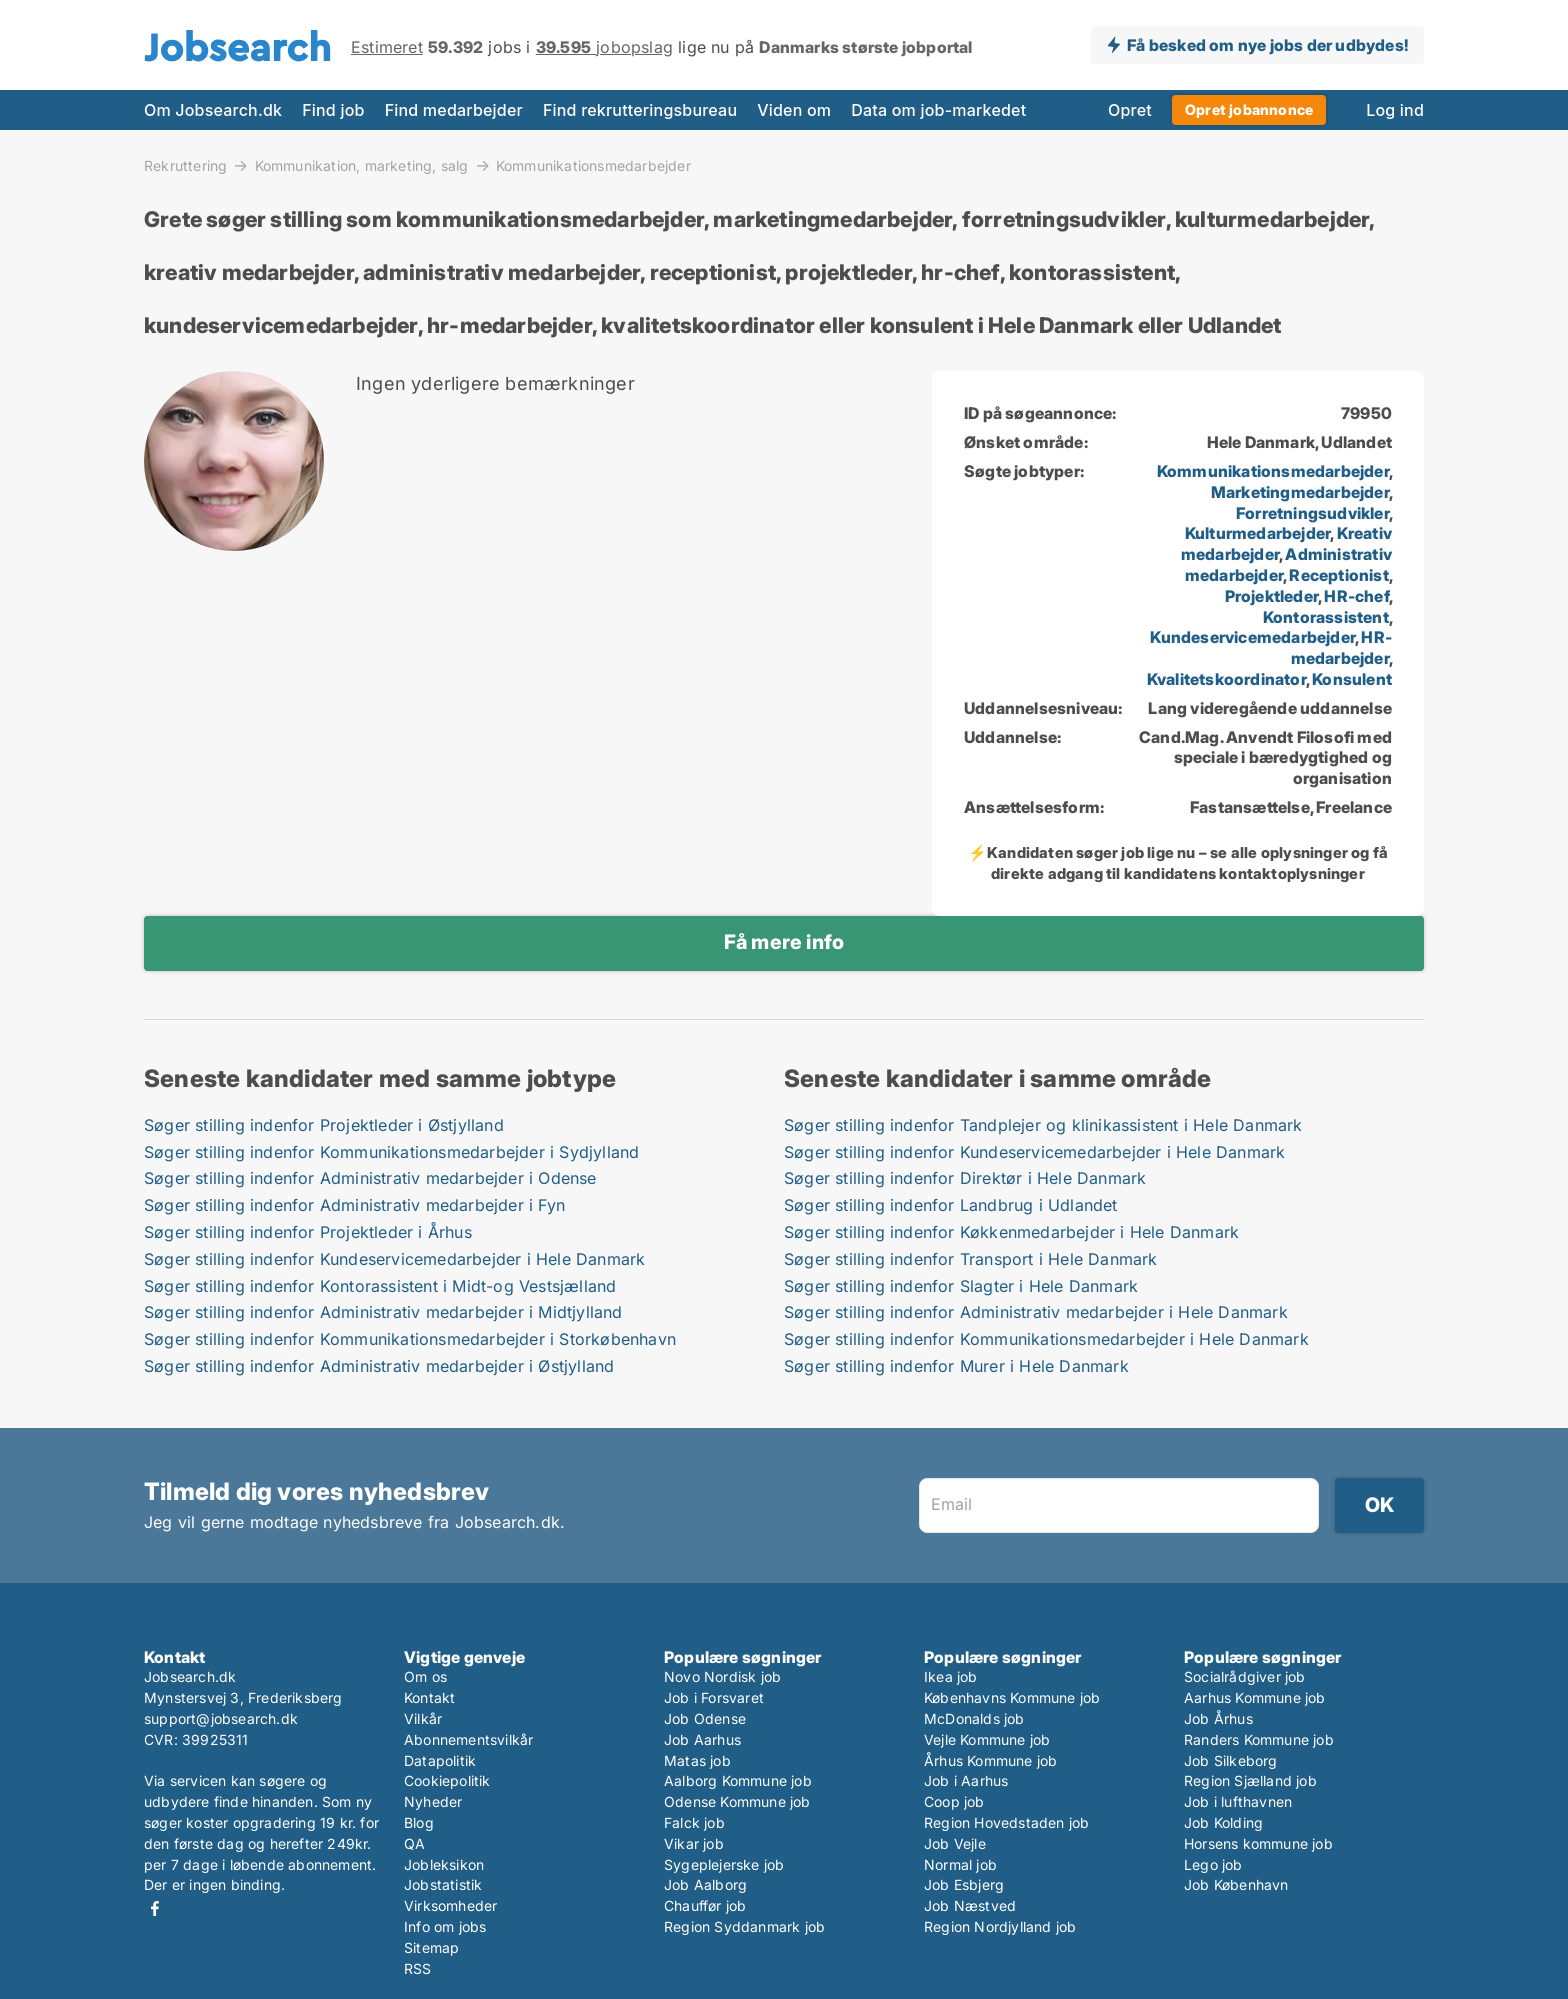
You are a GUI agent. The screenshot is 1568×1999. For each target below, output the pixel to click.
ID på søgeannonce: (1040, 413)
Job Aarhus (702, 1739)
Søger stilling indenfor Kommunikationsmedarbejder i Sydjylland (391, 1152)
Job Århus (1218, 1718)
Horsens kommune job (1258, 1843)
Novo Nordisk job (722, 1676)
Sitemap (431, 1947)
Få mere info (784, 942)
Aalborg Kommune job (738, 1780)
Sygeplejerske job (724, 1864)
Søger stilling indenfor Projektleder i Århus (308, 1232)
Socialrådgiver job (1245, 1676)
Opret (1130, 110)
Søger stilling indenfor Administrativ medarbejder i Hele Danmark (1036, 1312)
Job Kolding (1223, 1822)
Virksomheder (450, 1905)
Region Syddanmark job (744, 1926)
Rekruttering (185, 165)
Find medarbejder (454, 110)
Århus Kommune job (990, 1760)
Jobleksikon (444, 1864)
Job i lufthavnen (1238, 1801)
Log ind (1395, 110)
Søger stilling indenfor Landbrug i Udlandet (951, 1205)
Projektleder (1271, 596)
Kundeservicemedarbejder (1252, 637)
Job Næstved (970, 1905)
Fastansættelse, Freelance (1291, 807)
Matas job (697, 1760)
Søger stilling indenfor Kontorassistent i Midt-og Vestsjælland (380, 1286)
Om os (425, 1676)
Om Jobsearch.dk (213, 110)
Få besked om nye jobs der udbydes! (1267, 45)
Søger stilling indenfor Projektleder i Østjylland (324, 1125)
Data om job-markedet (938, 110)
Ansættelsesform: (1034, 807)
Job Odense (705, 1718)
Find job (333, 110)
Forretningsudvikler (1312, 513)
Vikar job (694, 1843)
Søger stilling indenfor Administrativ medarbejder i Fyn (354, 1205)
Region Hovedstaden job (1006, 1822)
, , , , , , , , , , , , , (1269, 575)
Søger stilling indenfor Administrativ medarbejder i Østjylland (379, 1366)
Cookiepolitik (447, 1780)
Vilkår (423, 1718)
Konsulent (1352, 679)
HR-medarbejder (1341, 647)
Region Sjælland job (1250, 1780)
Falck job (694, 1822)
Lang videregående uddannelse (1270, 708)
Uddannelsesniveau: (1043, 708)
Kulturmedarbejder (1257, 533)
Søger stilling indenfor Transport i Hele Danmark (971, 1259)
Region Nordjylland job (1000, 1926)
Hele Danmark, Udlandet (1299, 442)
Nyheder (433, 1801)
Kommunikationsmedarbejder (593, 166)
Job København (1236, 1884)
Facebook (155, 1908)
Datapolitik (440, 1760)
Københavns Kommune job (1012, 1697)
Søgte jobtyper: (1024, 471)
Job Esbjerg (964, 1884)
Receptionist (1338, 575)
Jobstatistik (443, 1884)
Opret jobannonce (1249, 109)
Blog (419, 1822)
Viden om (794, 110)
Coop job (954, 1801)
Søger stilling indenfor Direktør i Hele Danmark (965, 1178)
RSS (418, 1968)
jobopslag (604, 47)
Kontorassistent (1326, 617)
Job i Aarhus (966, 1780)
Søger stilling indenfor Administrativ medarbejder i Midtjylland (383, 1312)
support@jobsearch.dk (221, 1718)
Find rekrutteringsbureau (640, 110)
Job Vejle (955, 1843)
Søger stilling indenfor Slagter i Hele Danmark (961, 1286)
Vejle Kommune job (987, 1739)
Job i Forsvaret (714, 1697)
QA (414, 1843)
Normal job (960, 1864)
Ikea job (951, 1676)
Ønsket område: (1026, 442)
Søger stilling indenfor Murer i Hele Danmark (956, 1366)
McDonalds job (974, 1718)
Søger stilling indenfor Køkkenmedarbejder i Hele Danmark (1011, 1232)
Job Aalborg (705, 1884)
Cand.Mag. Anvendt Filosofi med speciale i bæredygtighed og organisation (1265, 758)
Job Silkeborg (1231, 1760)
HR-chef (1356, 596)
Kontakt (429, 1697)
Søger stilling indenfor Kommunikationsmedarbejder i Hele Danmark (1046, 1339)
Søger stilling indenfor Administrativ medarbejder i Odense (370, 1178)
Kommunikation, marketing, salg (362, 165)
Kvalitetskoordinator (1226, 679)
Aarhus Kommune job (1255, 1697)
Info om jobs (445, 1926)
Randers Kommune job (1259, 1739)
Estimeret (387, 47)
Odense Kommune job (737, 1801)
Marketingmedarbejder (1300, 492)
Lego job (1213, 1864)
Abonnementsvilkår (468, 1739)
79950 (1366, 413)
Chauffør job (705, 1905)
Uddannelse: (1012, 737)
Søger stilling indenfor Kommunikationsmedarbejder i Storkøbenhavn (410, 1339)
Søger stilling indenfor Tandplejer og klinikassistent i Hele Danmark (1043, 1125)
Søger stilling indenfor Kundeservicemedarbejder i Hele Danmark (394, 1259)
